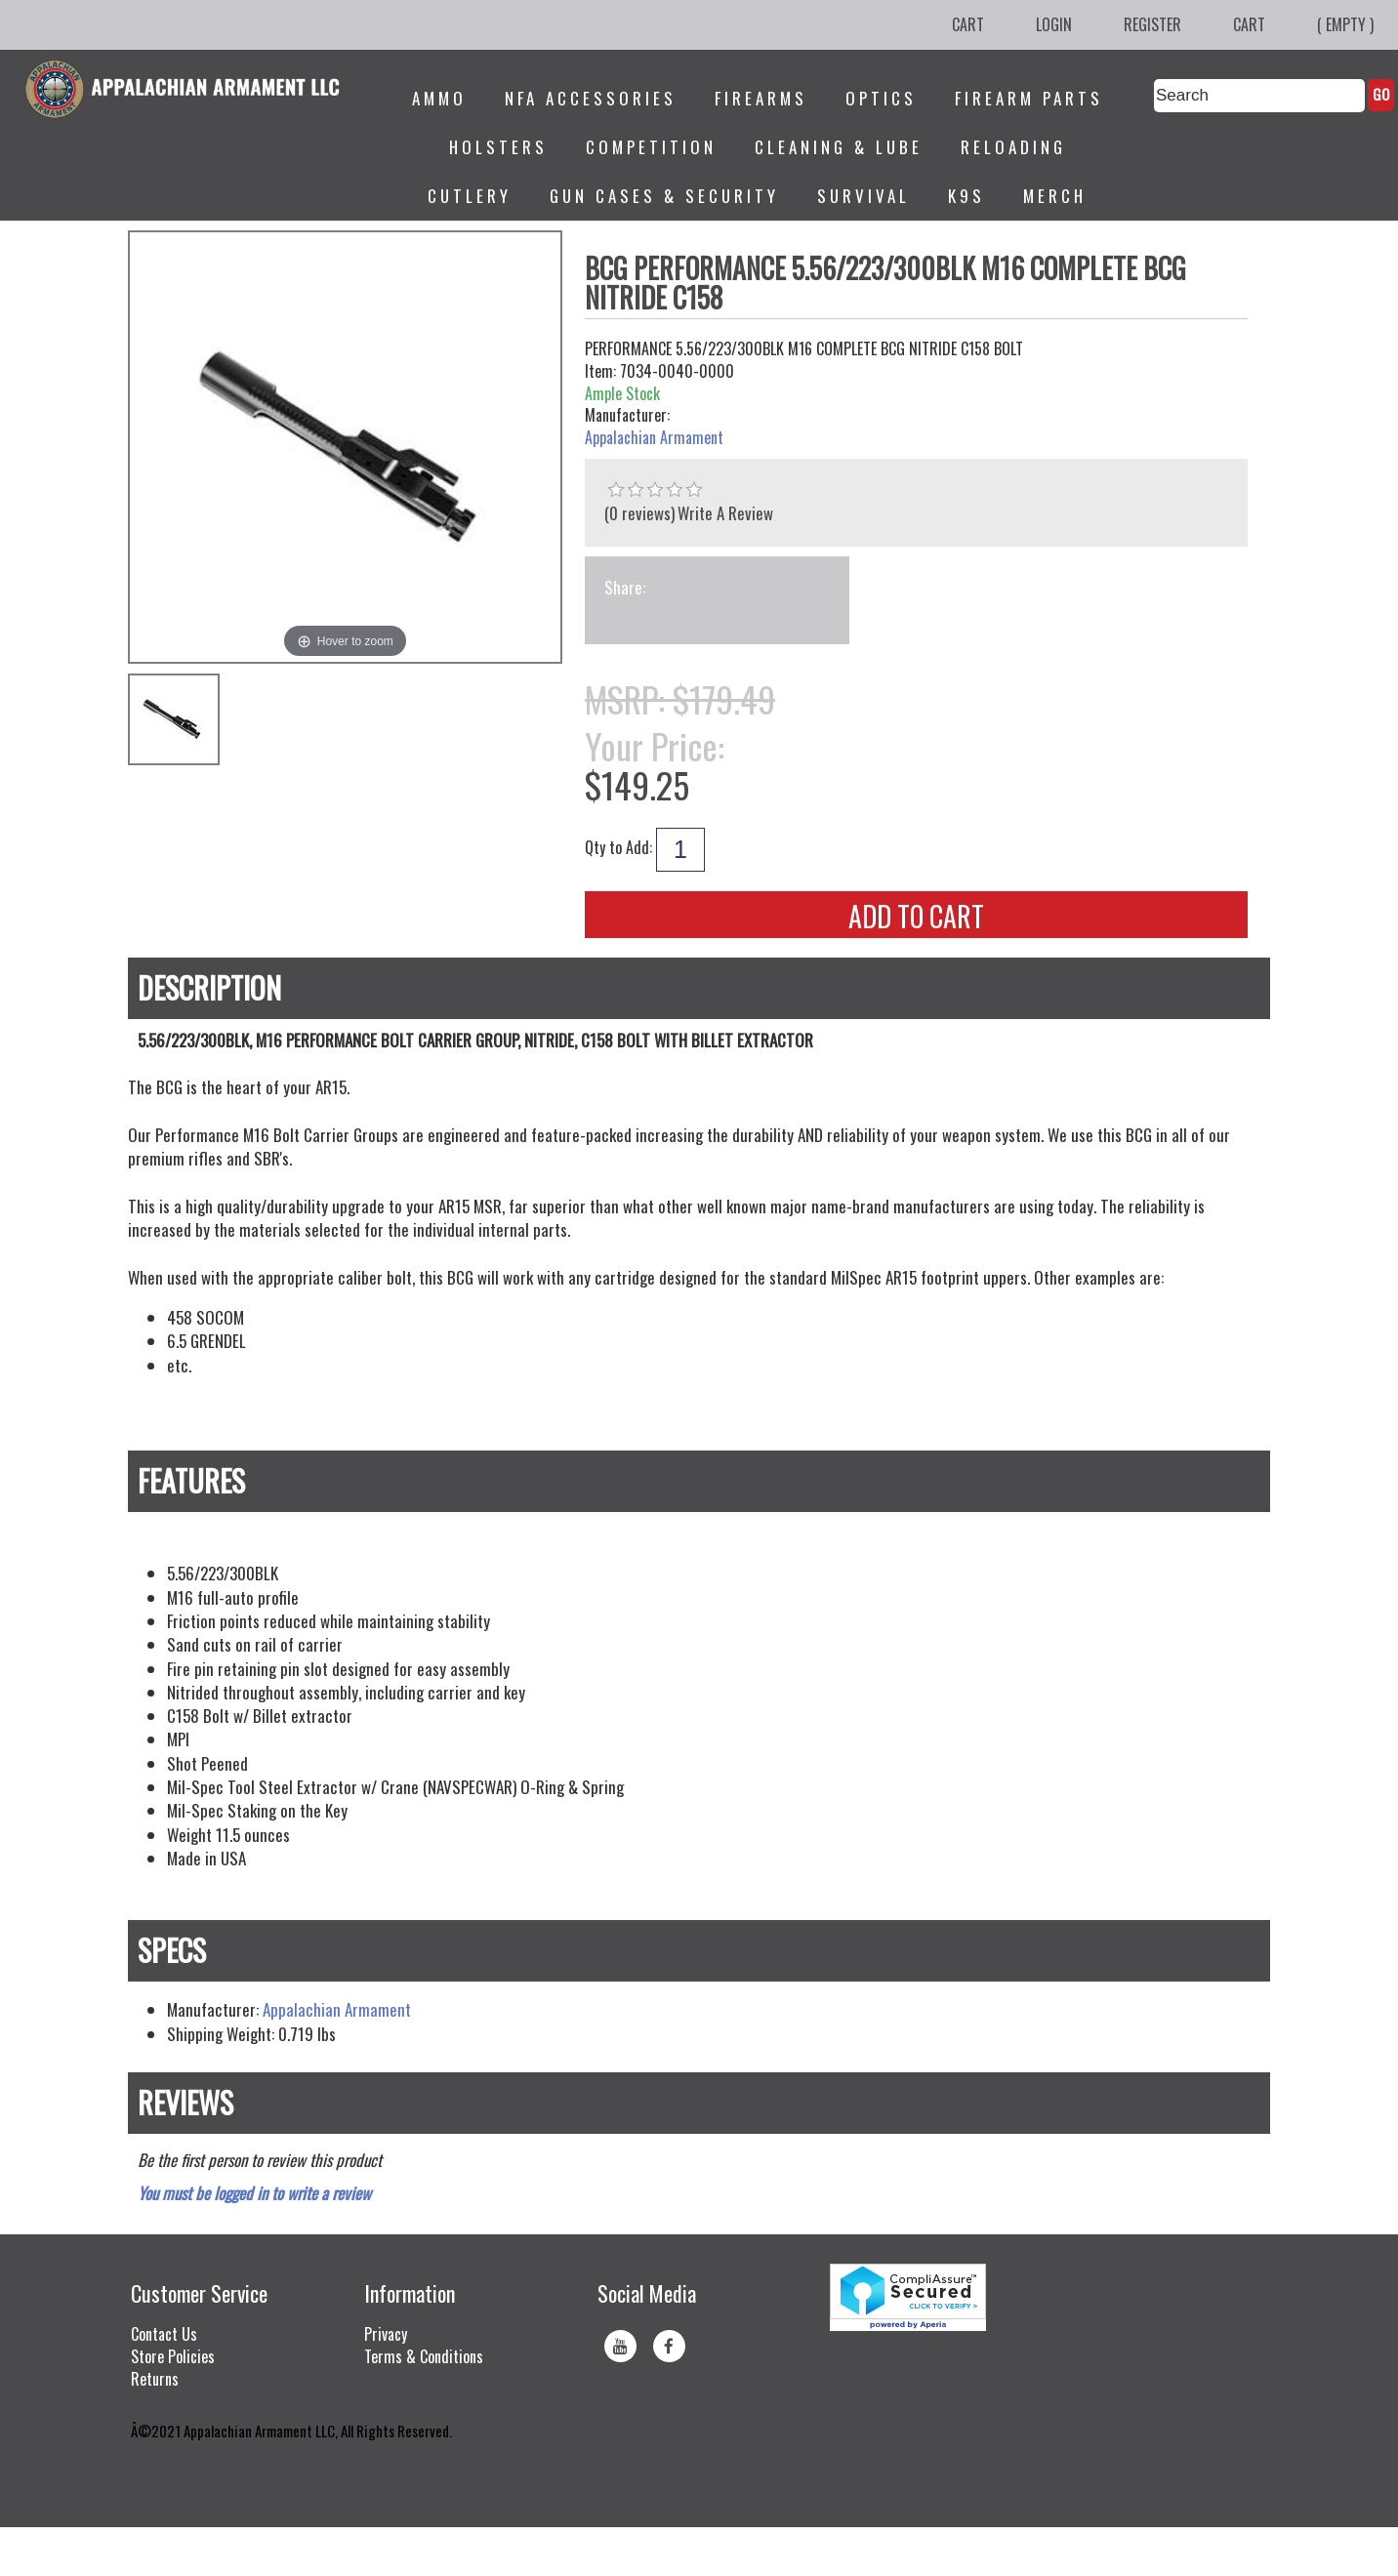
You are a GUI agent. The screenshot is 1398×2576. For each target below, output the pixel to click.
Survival (863, 196)
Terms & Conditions (423, 2356)
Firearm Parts (1029, 98)
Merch (1055, 196)
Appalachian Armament (654, 438)
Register (1152, 24)
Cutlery (470, 196)
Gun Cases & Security (664, 196)
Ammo (439, 98)
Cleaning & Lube (839, 147)
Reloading (1013, 147)
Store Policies (173, 2356)
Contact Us (164, 2334)
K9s (966, 196)
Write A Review (725, 513)
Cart (968, 24)
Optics (881, 98)
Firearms (761, 98)
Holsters (498, 147)
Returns (155, 2379)
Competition (651, 147)
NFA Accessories (591, 98)
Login (1054, 24)
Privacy (385, 2334)
